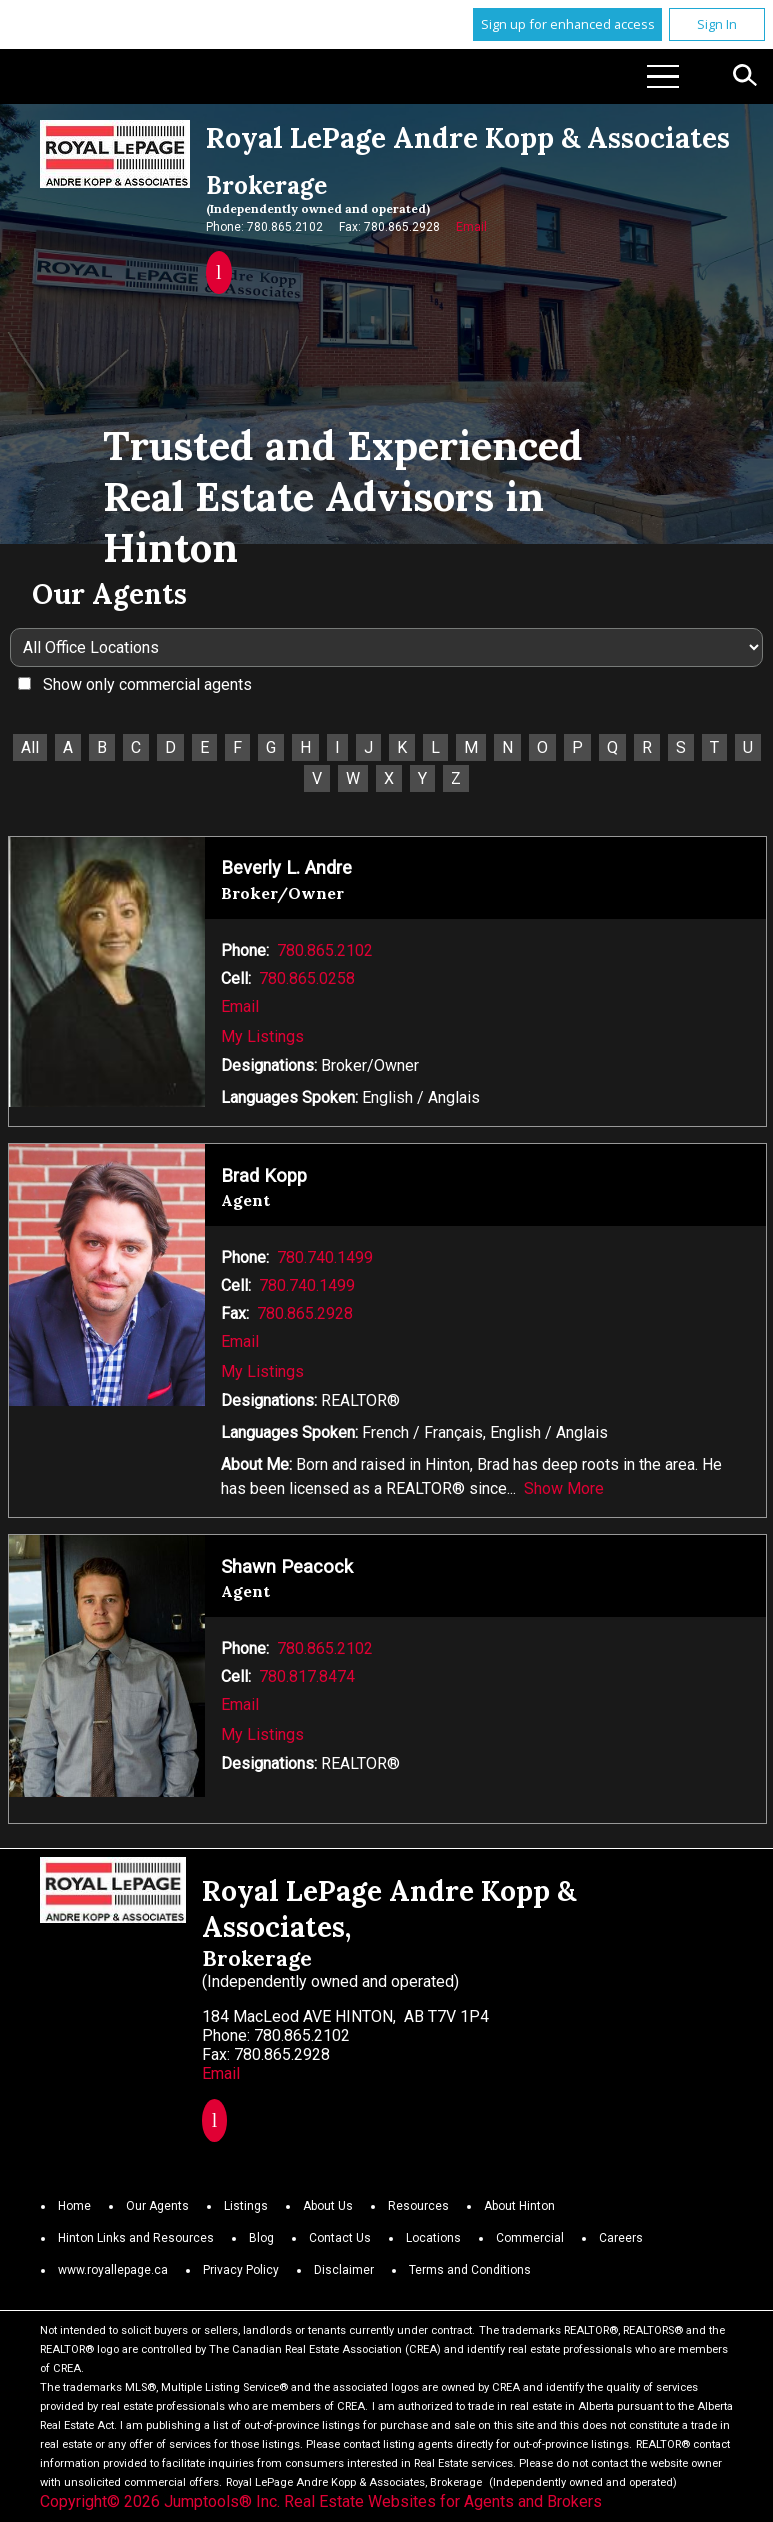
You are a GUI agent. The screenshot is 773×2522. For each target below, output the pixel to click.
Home (74, 2206)
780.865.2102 (325, 950)
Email (471, 227)
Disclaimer (344, 2270)
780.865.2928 (305, 1313)
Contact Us (340, 2238)
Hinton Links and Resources (136, 2238)
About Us (328, 2206)
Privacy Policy (241, 2270)
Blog (261, 2238)
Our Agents (157, 2206)
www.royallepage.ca (113, 2270)
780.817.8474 (307, 1676)
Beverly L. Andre (286, 867)
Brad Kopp (264, 1175)
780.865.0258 (307, 978)
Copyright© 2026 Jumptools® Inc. (160, 2501)
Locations (433, 2238)
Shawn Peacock (287, 1566)
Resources (418, 2206)
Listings (246, 2206)
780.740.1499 (325, 1257)
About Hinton (519, 2206)
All (30, 747)
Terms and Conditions (470, 2270)
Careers (621, 2238)
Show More (564, 1488)
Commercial (530, 2238)
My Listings (262, 1036)
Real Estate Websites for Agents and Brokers (443, 2501)
